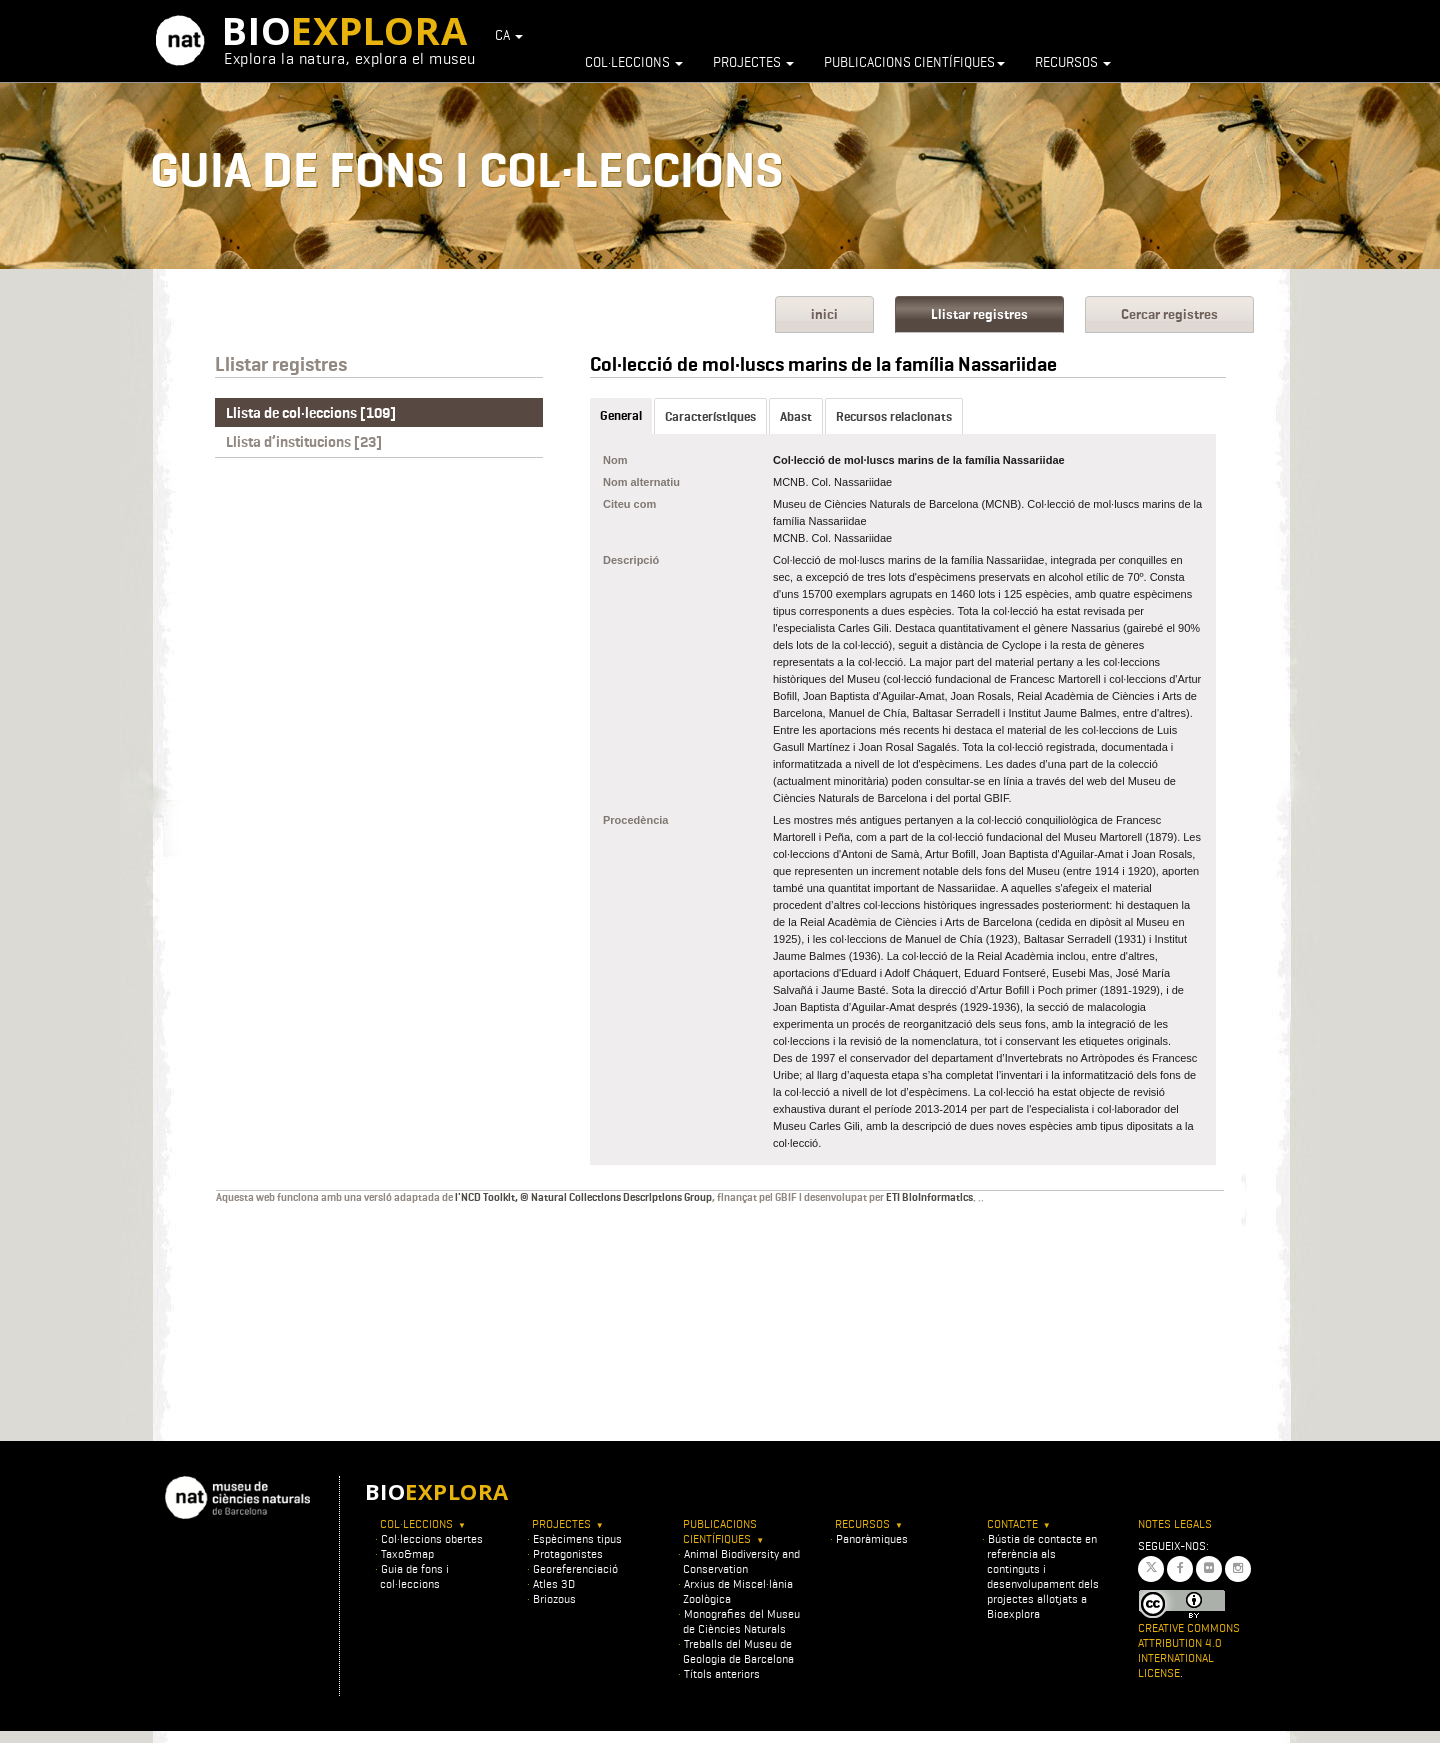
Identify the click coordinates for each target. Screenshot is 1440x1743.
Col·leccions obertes (432, 1538)
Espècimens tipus (577, 1538)
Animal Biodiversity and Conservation (741, 1561)
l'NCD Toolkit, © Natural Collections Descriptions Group (583, 1197)
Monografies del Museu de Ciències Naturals (741, 1621)
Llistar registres (979, 314)
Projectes (753, 62)
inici (824, 314)
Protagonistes (568, 1553)
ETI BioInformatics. (931, 1197)
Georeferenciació (575, 1568)
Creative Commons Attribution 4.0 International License (1189, 1650)
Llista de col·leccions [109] (311, 413)
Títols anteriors (722, 1673)
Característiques (710, 416)
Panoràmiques (872, 1538)
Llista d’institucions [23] (304, 442)
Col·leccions (634, 62)
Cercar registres (1169, 314)
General (621, 415)
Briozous (554, 1598)
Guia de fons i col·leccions (414, 1576)
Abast (796, 416)
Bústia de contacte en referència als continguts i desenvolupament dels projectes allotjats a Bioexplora (1043, 1576)
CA (509, 35)
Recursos (1073, 62)
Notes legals (1175, 1523)
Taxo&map (407, 1553)
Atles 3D (554, 1583)
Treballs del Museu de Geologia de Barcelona (738, 1651)
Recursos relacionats (894, 416)
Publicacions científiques (914, 62)
